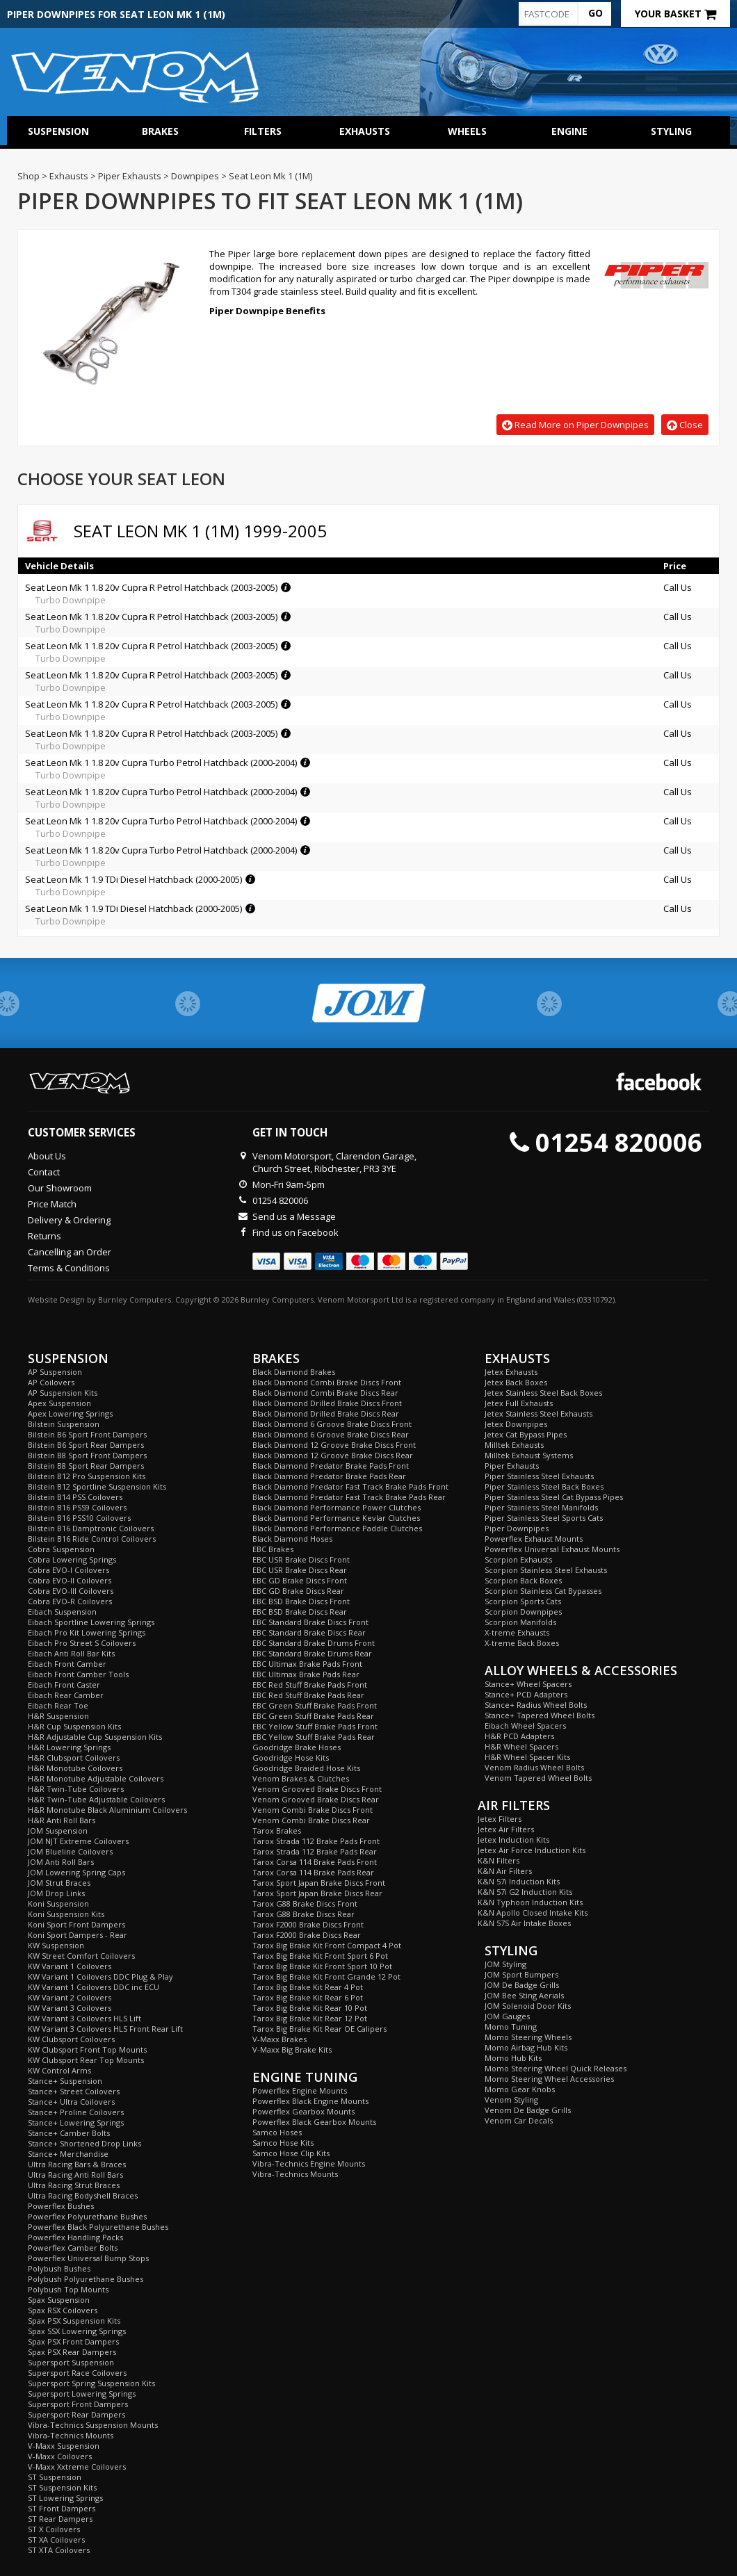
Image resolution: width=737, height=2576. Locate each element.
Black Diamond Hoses (292, 1538)
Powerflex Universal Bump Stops (88, 2258)
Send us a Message (294, 1216)
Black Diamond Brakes (293, 1372)
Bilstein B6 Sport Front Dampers (87, 1434)
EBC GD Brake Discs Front (299, 1580)
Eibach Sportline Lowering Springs (91, 1622)
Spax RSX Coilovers (62, 2310)
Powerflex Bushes (61, 2206)
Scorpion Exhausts (518, 1559)
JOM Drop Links (56, 1893)
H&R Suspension (58, 1716)
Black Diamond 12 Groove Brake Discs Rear (332, 1455)
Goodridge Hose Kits (290, 1757)
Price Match (52, 1204)
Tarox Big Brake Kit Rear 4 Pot (307, 1987)
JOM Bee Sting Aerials (524, 1995)
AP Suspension (55, 1372)
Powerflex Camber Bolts (73, 2247)
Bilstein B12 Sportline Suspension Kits (97, 1486)
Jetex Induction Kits (513, 1839)
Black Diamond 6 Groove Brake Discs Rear (330, 1434)
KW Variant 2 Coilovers (69, 1997)
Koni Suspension (58, 1903)
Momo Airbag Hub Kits (526, 2047)
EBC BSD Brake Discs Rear (299, 1611)
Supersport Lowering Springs (82, 2393)
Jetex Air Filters (506, 1829)
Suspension (58, 131)
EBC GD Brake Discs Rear (298, 1590)
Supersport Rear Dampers (76, 2414)
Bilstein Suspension (63, 1424)
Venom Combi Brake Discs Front (312, 1809)
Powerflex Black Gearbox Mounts (314, 2122)
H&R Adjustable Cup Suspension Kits (95, 1736)
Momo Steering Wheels (528, 2037)
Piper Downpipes (517, 1528)
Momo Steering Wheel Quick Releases (555, 2068)
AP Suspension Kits (62, 1392)
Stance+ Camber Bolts (69, 2133)
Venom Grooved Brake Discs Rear (315, 1799)
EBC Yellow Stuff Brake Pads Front (315, 1726)
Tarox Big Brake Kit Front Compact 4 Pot (326, 1945)
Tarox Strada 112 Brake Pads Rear (314, 1851)
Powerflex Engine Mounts (299, 2090)
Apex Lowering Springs (70, 1413)
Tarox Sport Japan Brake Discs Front (318, 1882)
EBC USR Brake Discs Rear (299, 1570)
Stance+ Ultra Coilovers (71, 2101)
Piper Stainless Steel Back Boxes (544, 1486)
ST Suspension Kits (62, 2487)
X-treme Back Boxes (522, 1643)
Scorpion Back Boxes (523, 1580)
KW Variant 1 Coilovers (69, 1966)
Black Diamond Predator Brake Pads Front (330, 1465)
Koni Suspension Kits (66, 1914)
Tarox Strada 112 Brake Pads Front (316, 1841)
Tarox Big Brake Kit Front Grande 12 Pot (326, 1976)
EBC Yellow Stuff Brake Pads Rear (313, 1736)
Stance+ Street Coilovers (74, 2091)
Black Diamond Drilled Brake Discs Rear (325, 1413)
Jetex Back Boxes (516, 1382)
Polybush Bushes (59, 2268)
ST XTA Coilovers (59, 2550)
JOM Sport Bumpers (521, 1974)
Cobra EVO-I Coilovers (68, 1570)
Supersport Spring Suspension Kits (91, 2383)
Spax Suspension (59, 2299)
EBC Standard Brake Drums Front (313, 1643)
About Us (47, 1156)
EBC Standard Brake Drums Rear (312, 1653)
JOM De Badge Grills (522, 1985)
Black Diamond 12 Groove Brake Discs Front (334, 1445)
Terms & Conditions (69, 1268)
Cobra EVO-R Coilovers (70, 1601)
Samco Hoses (277, 2132)
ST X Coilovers (54, 2529)
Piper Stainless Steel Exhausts (539, 1476)
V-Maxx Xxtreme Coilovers (77, 2466)
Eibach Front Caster (64, 1684)
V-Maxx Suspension (63, 2445)
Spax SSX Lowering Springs (77, 2331)
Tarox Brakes (276, 1830)
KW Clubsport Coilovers (71, 2039)
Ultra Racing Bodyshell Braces (83, 2195)
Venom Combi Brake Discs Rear (311, 1820)
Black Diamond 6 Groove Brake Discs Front (332, 1424)
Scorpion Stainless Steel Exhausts (546, 1570)
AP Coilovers (51, 1382)
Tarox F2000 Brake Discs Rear (306, 1935)
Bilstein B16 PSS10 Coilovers (79, 1518)
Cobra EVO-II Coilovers (69, 1580)
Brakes (160, 131)
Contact (44, 1172)
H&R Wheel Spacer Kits (527, 1757)
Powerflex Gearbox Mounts (303, 2111)
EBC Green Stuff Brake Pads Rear (313, 1716)
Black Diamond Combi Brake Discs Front (326, 1382)
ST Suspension (54, 2477)
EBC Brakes (272, 1549)
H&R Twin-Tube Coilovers (76, 1789)
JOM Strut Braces (59, 1882)
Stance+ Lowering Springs (76, 2122)
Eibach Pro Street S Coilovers (82, 1643)
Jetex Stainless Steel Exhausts (538, 1413)
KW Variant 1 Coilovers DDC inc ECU (93, 1987)
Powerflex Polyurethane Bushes (87, 2216)
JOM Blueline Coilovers (70, 1851)
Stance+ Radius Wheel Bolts (536, 1704)
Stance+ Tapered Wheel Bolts (539, 1715)
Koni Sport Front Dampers (76, 1924)
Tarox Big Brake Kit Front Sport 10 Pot (322, 1966)
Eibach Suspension (62, 1611)
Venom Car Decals (519, 2120)
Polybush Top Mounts (68, 2289)
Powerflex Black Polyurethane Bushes (98, 2227)
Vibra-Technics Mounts (70, 2435)
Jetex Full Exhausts (519, 1403)
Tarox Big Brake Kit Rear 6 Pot (307, 1997)
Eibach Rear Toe (58, 1705)
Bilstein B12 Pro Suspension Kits (86, 1476)
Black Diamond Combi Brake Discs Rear (325, 1392)
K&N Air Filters (505, 1871)
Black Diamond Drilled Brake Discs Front (327, 1403)
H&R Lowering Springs (69, 1747)
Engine (569, 131)
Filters (263, 131)
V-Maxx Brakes (279, 2039)
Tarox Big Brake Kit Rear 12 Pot (309, 2018)
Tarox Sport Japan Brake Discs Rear (317, 1893)
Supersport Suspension (71, 2362)
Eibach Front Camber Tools (78, 1674)
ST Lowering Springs (65, 2498)
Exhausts (364, 131)
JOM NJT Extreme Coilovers (78, 1841)
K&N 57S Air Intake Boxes (524, 1923)
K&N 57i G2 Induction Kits (525, 1891)
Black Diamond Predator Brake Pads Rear (329, 1476)
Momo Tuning (511, 2026)
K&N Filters (498, 1860)
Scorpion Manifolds (520, 1622)
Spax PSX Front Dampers (73, 2341)
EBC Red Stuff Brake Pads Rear (308, 1695)
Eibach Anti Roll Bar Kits (71, 1653)
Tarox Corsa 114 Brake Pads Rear (313, 1872)
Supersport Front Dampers (78, 2404)
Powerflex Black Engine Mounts (310, 2101)
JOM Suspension (58, 1830)
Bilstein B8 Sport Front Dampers (87, 1455)
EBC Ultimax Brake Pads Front (307, 1663)
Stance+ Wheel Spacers (528, 1684)
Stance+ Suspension (65, 2081)
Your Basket (675, 13)
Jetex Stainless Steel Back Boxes (543, 1392)
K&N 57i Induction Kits (519, 1881)
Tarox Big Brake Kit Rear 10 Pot (309, 2008)
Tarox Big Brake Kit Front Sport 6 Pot (320, 1955)
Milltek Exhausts (514, 1445)
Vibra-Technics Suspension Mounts (93, 2425)
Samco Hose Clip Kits (291, 2153)
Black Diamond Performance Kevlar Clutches (336, 1518)
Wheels (467, 131)
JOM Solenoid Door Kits (528, 2005)
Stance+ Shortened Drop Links (84, 2143)
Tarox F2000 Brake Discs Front (308, 1924)
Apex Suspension (59, 1403)
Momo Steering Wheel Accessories (549, 2078)
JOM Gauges (507, 2016)
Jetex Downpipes (516, 1424)
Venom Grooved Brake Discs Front (317, 1789)
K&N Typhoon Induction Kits (530, 1902)
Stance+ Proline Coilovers (76, 2112)
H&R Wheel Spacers (521, 1746)
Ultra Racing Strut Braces (74, 2185)
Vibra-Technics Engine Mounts (308, 2163)
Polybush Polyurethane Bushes (85, 2279)
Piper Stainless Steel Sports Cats (544, 1518)
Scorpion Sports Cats (523, 1601)
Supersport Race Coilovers (77, 2372)
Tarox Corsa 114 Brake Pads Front (314, 1862)
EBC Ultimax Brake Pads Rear (305, 1674)
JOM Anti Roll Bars (61, 1862)
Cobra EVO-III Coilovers (70, 1590)
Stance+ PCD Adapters (526, 1694)
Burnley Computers (134, 1299)
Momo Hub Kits (513, 2058)
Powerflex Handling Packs (75, 2237)
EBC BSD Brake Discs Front (301, 1601)
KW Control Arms (59, 2070)
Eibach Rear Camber (66, 1695)
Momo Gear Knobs (520, 2089)
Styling (671, 131)
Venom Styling (511, 2099)
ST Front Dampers (61, 2508)
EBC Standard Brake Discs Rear (309, 1632)
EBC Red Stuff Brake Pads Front (309, 1684)
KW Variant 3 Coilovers (69, 2008)
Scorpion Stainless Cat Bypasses (543, 1590)
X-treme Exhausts (517, 1632)
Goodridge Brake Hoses (296, 1747)
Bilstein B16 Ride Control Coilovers (92, 1538)
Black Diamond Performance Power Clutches (336, 1507)
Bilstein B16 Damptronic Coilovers (91, 1528)
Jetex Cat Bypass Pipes (526, 1434)
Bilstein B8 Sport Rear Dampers (86, 1465)
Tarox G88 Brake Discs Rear (303, 1914)
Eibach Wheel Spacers (525, 1725)
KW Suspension (56, 1945)
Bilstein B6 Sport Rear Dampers (86, 1445)
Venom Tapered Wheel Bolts (538, 1777)
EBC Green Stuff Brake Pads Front (314, 1705)
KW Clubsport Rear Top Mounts (86, 2060)
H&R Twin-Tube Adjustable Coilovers (96, 1799)
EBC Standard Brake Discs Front (310, 1622)
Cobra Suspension (61, 1549)
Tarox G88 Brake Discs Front (304, 1903)
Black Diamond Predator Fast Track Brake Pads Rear (349, 1497)
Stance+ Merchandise (68, 2154)
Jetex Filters (499, 1818)
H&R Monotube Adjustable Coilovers (95, 1778)
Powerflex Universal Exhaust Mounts (552, 1549)
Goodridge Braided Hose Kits (306, 1768)
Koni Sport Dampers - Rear (77, 1935)
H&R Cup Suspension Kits (74, 1726)
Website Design (56, 1299)
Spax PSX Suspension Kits (74, 2320)
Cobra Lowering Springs (72, 1559)
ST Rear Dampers (60, 2518)
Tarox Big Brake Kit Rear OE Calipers (319, 2028)
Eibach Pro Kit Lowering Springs (86, 1632)
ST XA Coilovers (56, 2539)
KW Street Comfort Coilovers (81, 1955)
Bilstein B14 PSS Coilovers (75, 1497)
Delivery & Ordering (69, 1220)
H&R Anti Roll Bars (61, 1820)
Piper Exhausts (512, 1465)
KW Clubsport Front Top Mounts (87, 2049)
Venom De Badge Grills (528, 2110)
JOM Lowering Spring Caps (76, 1872)
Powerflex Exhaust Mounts (534, 1538)
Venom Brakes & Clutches (300, 1778)
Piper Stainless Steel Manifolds (541, 1507)
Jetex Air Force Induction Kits (531, 1850)
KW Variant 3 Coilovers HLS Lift (84, 2018)
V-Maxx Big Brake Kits (292, 2049)
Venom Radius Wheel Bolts (534, 1767)
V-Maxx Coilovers (60, 2456)
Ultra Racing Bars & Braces (77, 2164)
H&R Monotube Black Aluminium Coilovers (107, 1809)
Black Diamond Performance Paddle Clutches (337, 1528)
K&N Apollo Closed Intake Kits (533, 1912)
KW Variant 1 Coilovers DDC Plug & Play (100, 1976)
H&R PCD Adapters (519, 1736)
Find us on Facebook (295, 1232)
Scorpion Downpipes (523, 1611)
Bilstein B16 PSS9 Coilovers (77, 1507)
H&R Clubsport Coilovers (74, 1757)
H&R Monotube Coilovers (75, 1768)
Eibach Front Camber (67, 1663)
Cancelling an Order (69, 1252)
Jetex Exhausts (511, 1372)
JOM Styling (505, 1964)
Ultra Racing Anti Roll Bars (75, 2174)
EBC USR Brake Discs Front (301, 1559)
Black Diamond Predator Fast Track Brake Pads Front (350, 1486)
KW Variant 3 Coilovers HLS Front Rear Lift (105, 2028)
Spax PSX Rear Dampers (72, 2352)
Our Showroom (60, 1188)
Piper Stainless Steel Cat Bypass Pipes (554, 1497)
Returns (44, 1236)
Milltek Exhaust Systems (529, 1455)
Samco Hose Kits (283, 2142)
